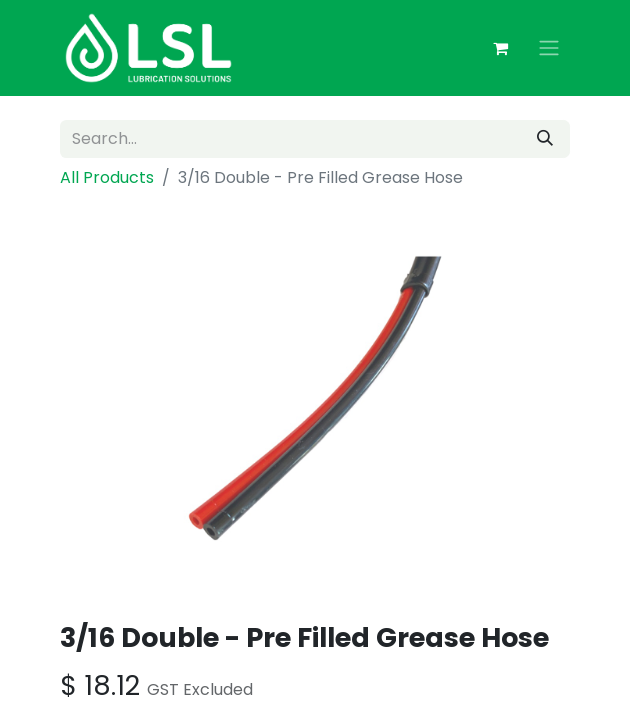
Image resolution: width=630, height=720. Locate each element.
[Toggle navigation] (549, 48)
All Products (107, 177)
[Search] (545, 139)
